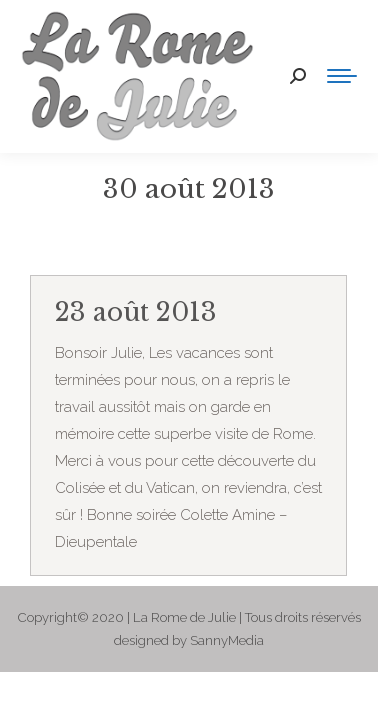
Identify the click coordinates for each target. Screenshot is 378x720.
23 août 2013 (136, 312)
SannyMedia (227, 640)
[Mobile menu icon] (342, 76)
